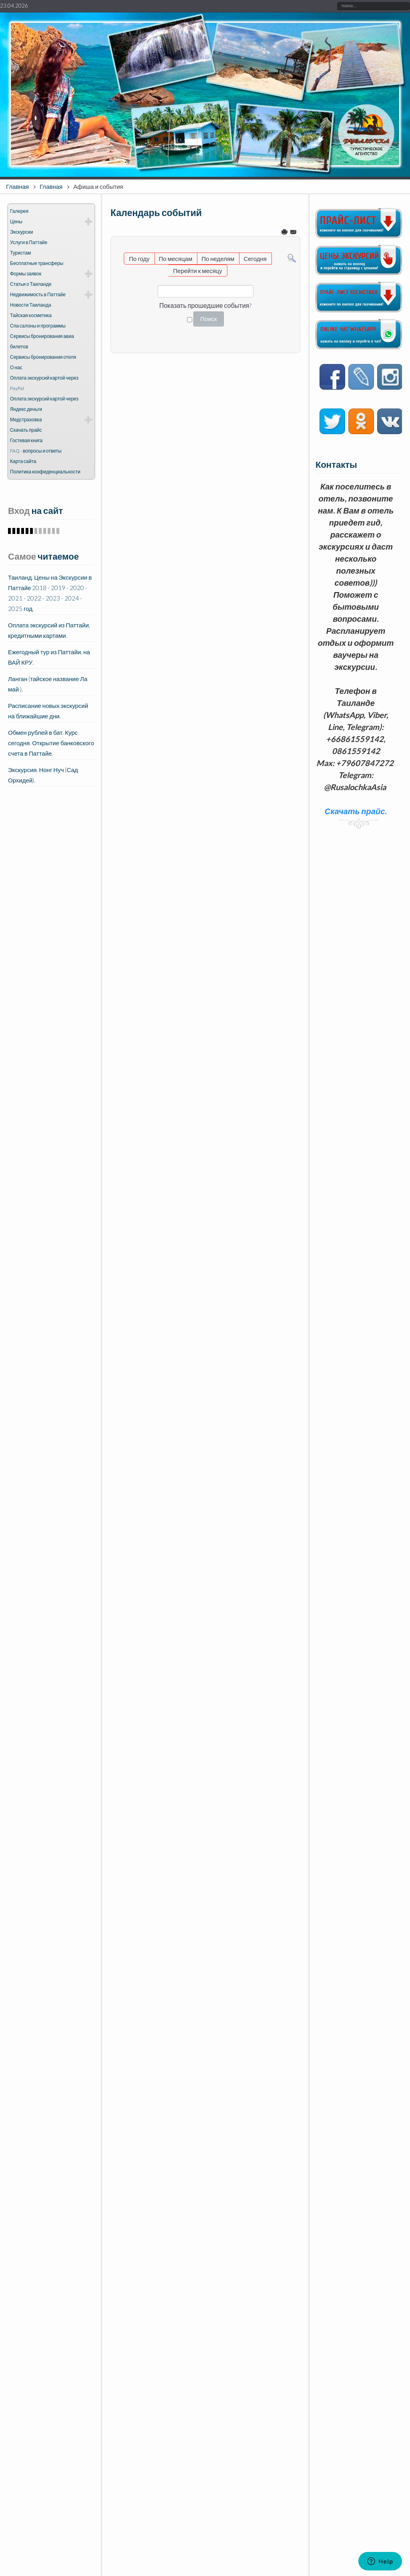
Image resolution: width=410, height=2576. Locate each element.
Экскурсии (21, 232)
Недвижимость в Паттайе (38, 294)
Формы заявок (25, 274)
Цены (16, 221)
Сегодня (255, 258)
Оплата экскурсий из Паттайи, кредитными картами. (49, 630)
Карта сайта (23, 461)
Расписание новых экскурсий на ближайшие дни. (48, 711)
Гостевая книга (26, 440)
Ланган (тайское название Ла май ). (47, 684)
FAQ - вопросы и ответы (36, 451)
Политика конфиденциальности (45, 472)
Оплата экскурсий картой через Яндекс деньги (44, 404)
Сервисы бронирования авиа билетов (42, 341)
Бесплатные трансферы (36, 263)
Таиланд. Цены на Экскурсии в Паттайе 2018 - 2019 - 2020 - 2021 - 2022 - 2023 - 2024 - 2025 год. (50, 593)
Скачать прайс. (356, 811)
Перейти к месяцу (197, 270)
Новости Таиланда (30, 305)
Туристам (20, 253)
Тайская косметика (31, 315)
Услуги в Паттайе (28, 242)
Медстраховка (26, 420)
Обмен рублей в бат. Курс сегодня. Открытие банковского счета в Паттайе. (51, 743)
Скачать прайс (26, 430)
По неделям (217, 258)
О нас (16, 367)
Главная (17, 186)
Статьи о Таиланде (31, 284)
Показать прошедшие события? (205, 305)
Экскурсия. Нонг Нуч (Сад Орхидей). (43, 775)
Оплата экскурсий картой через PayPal (44, 383)
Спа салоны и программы (38, 326)
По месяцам (176, 258)
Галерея (19, 211)
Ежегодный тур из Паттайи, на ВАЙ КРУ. (49, 657)
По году (139, 258)
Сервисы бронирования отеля (43, 357)
